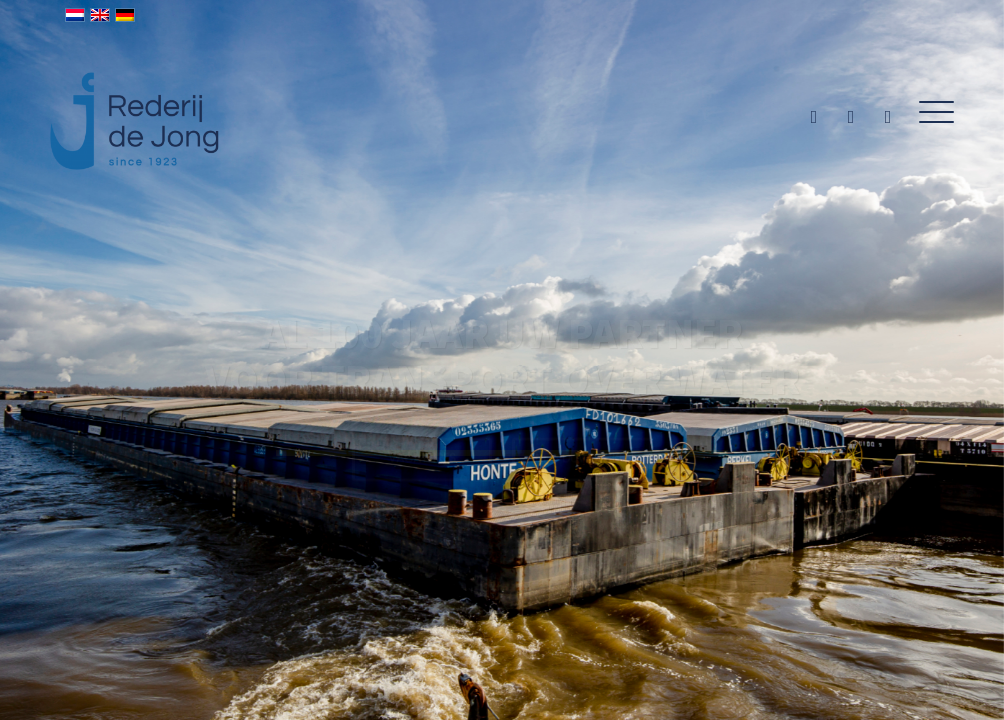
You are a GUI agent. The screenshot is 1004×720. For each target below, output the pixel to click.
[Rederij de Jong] (136, 100)
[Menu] (930, 112)
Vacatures (422, 472)
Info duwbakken (582, 472)
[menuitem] (930, 112)
